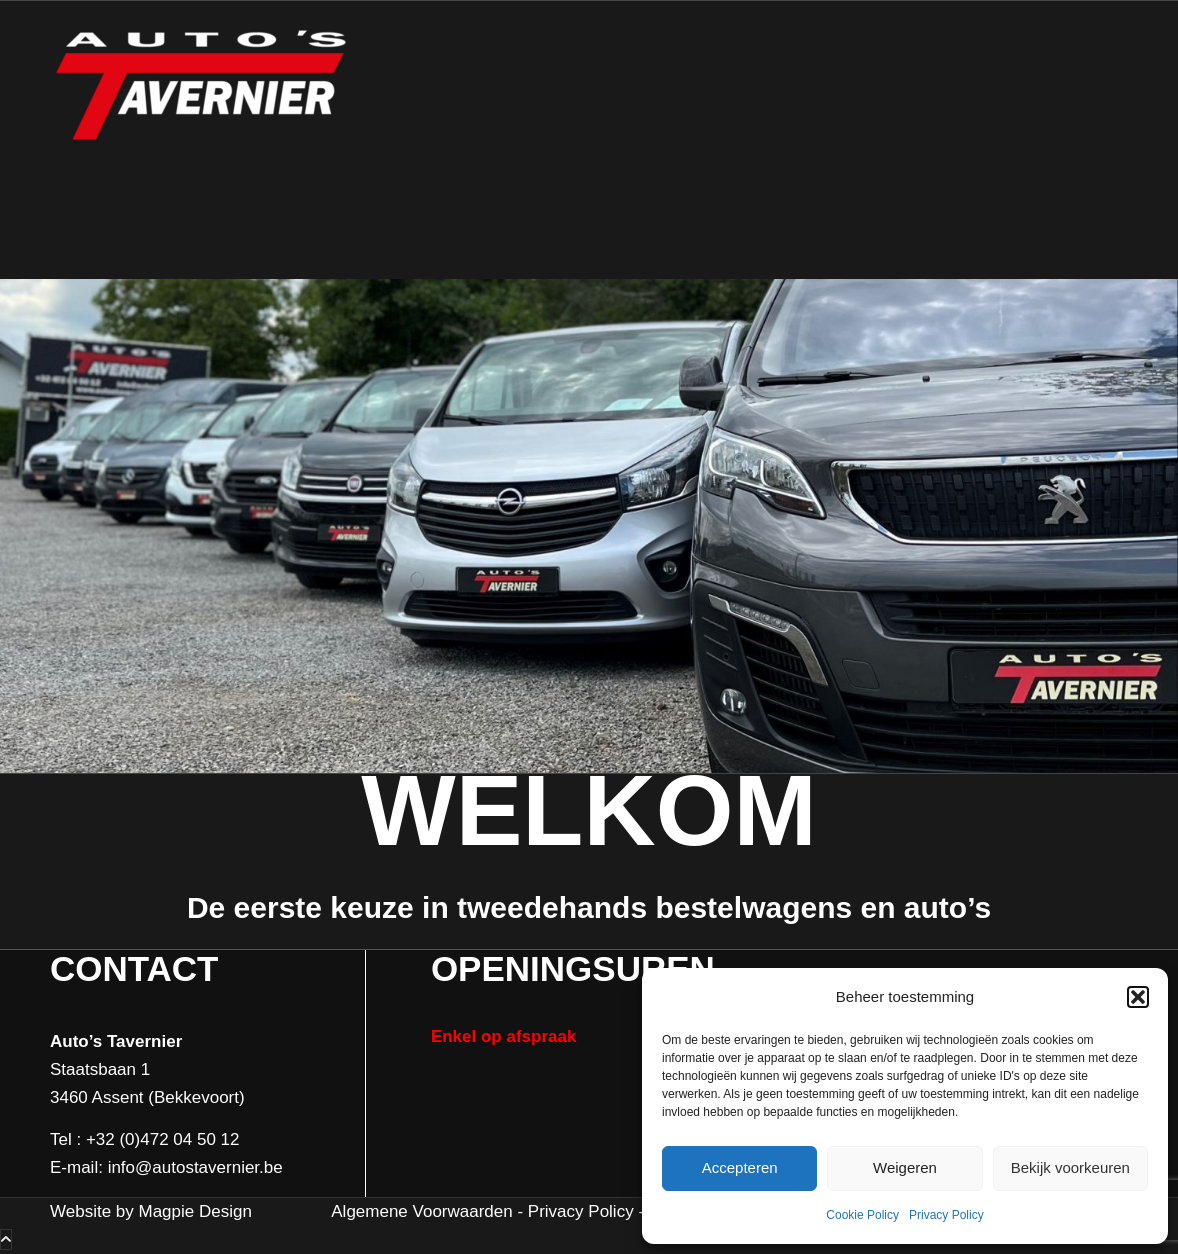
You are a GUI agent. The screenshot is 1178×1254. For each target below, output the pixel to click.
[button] (1138, 997)
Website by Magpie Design (151, 1211)
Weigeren (905, 1167)
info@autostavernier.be (195, 1167)
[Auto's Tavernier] (200, 139)
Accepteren (740, 1167)
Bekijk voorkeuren (1070, 1167)
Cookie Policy (862, 1215)
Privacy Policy (946, 1215)
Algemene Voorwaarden (421, 1211)
